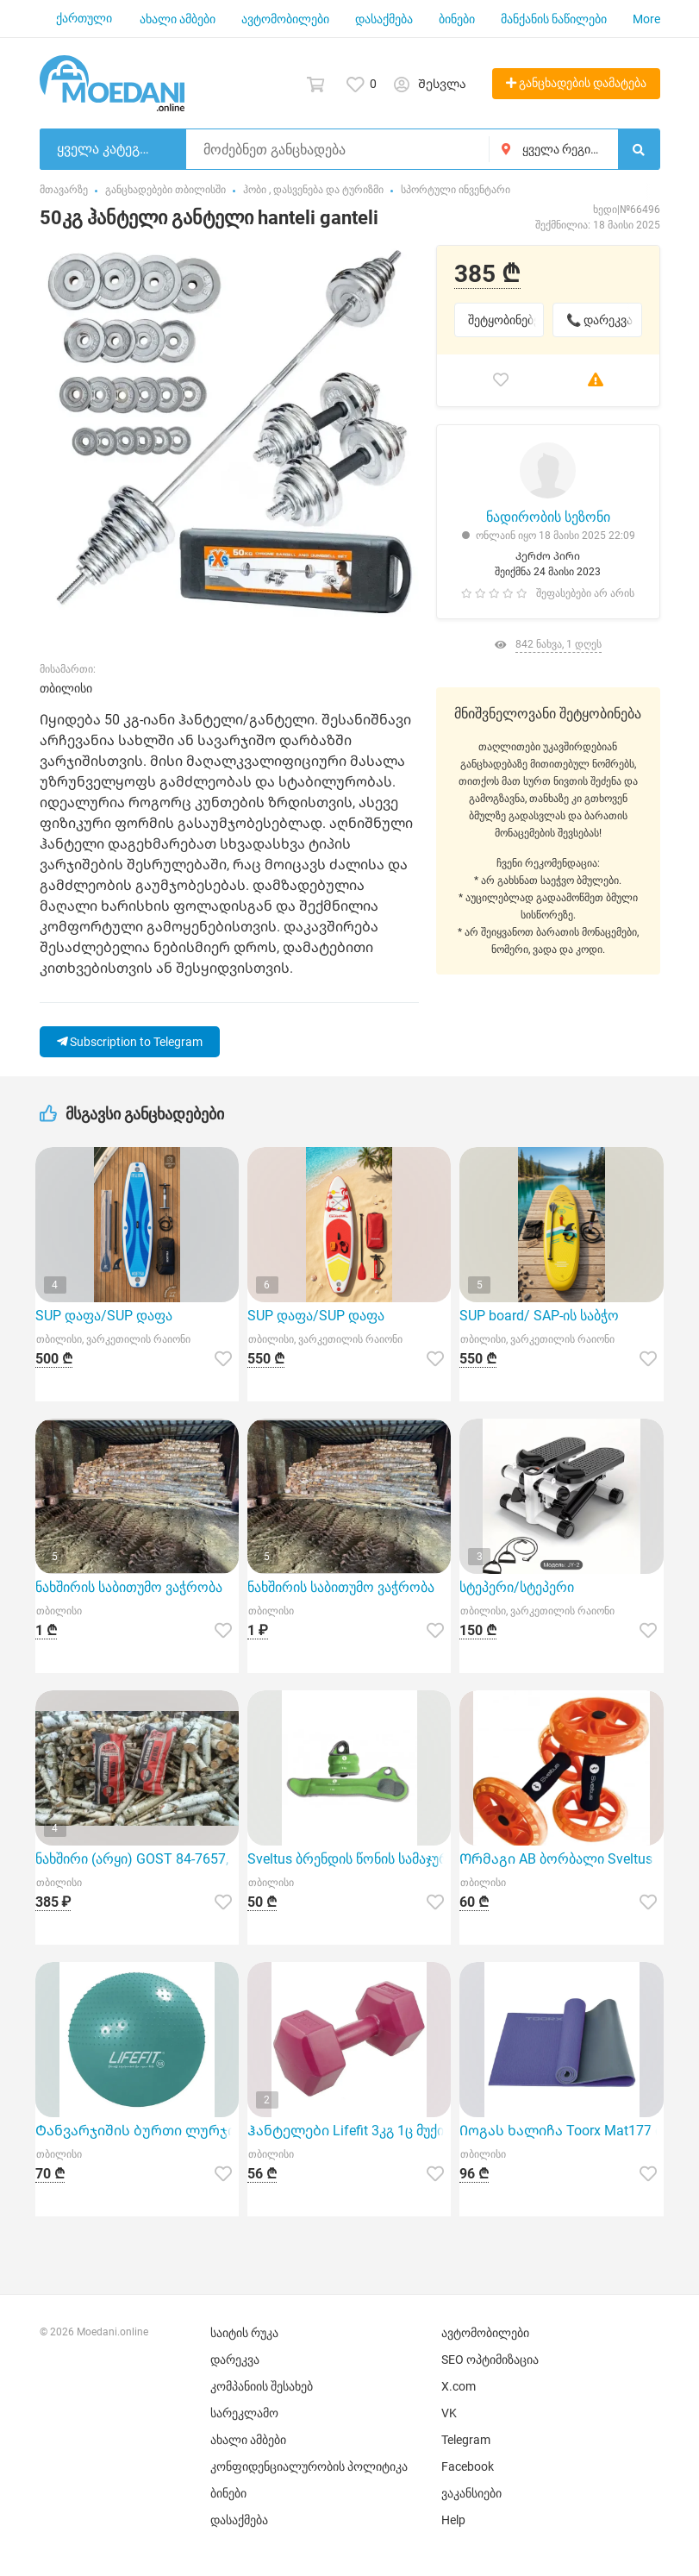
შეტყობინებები (506, 320)
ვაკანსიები (471, 2493)
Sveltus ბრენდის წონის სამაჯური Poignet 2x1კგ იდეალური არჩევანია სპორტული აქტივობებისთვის (349, 1859)
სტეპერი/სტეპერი (516, 1587)
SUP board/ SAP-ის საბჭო (539, 1315)
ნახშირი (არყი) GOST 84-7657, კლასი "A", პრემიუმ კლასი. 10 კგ (137, 1859)
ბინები (457, 19)
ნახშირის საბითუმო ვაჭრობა (128, 1587)
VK (449, 2413)
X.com (458, 2386)
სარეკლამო (244, 2413)
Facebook (467, 2466)
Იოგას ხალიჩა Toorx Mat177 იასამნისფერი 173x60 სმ (561, 2130)
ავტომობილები (285, 19)
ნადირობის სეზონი (548, 517)
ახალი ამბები (177, 19)
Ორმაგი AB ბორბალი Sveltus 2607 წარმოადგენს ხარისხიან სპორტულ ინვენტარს (561, 1859)
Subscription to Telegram (130, 1042)
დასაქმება (384, 19)
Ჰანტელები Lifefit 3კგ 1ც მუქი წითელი (349, 2130)
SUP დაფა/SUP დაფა (103, 1315)
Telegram (465, 2440)
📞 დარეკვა (599, 320)
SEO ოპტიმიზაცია (490, 2359)
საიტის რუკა (244, 2333)
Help (453, 2520)
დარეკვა (234, 2359)
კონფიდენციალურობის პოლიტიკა (309, 2466)
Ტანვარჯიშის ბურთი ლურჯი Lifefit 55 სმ (137, 2130)
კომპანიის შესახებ (261, 2386)
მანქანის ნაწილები (554, 19)
